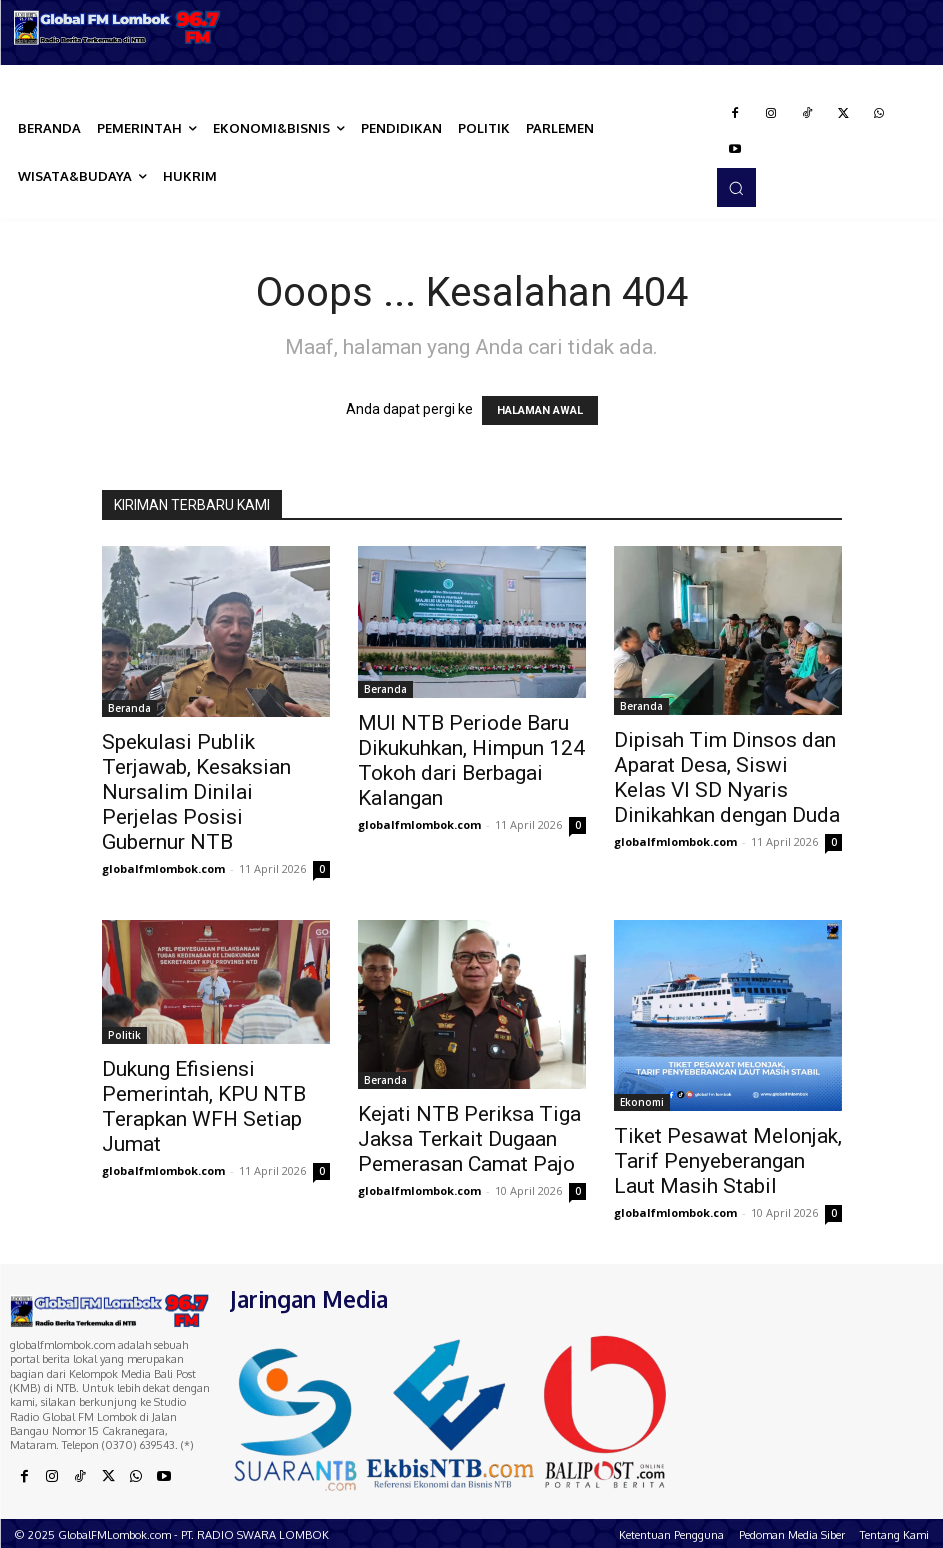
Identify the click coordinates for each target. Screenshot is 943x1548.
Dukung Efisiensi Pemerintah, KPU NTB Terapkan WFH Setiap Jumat (204, 1106)
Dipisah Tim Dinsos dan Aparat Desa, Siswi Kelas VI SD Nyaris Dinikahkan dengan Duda (727, 777)
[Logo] (118, 27)
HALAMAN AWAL (540, 410)
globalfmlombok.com (163, 868)
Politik (124, 1035)
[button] (736, 187)
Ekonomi (642, 1102)
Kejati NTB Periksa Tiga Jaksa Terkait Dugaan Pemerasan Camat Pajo (469, 1139)
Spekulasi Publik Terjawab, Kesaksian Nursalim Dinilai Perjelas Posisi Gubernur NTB (196, 792)
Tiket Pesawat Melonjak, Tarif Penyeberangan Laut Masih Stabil (728, 1161)
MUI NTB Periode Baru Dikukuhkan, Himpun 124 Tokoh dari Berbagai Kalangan (471, 760)
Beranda (129, 708)
